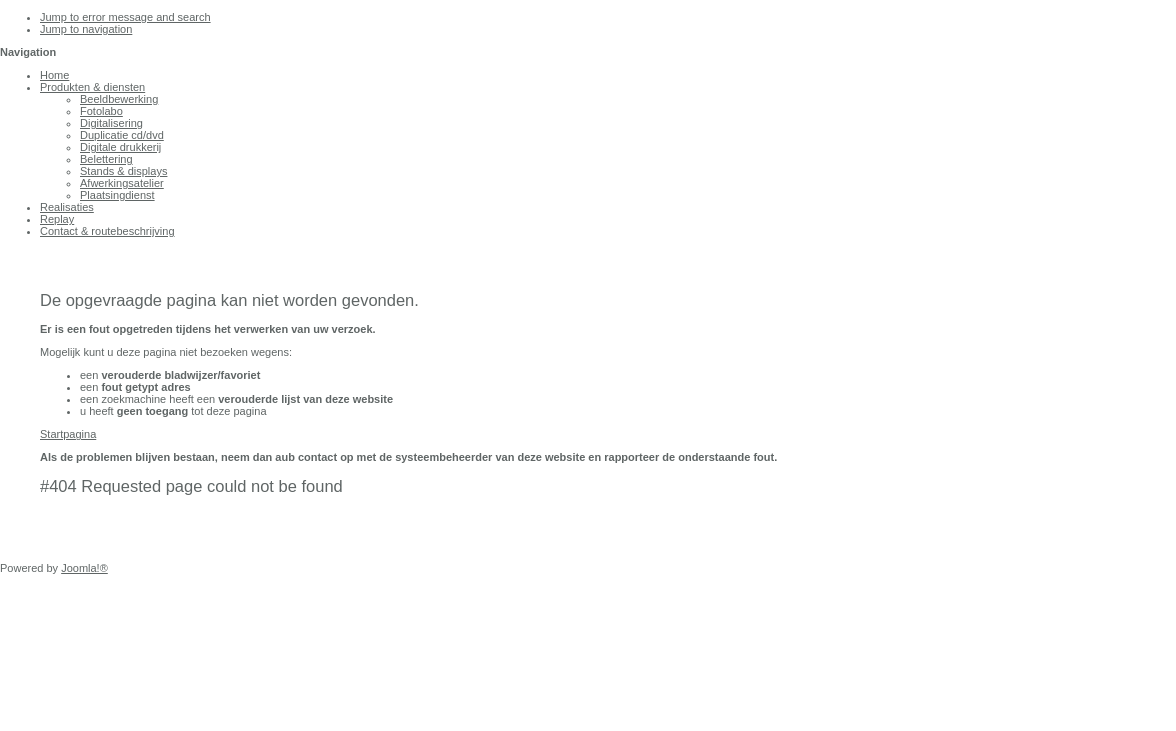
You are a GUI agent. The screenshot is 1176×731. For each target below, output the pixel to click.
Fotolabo (101, 111)
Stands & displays (123, 171)
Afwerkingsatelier (122, 183)
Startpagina (68, 434)
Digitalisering (111, 123)
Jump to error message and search (125, 17)
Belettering (106, 159)
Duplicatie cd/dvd (122, 135)
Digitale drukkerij (120, 147)
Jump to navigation (86, 29)
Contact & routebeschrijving (107, 231)
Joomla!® (84, 568)
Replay (57, 219)
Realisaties (67, 207)
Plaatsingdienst (117, 195)
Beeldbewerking (119, 99)
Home (54, 75)
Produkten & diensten (92, 87)
